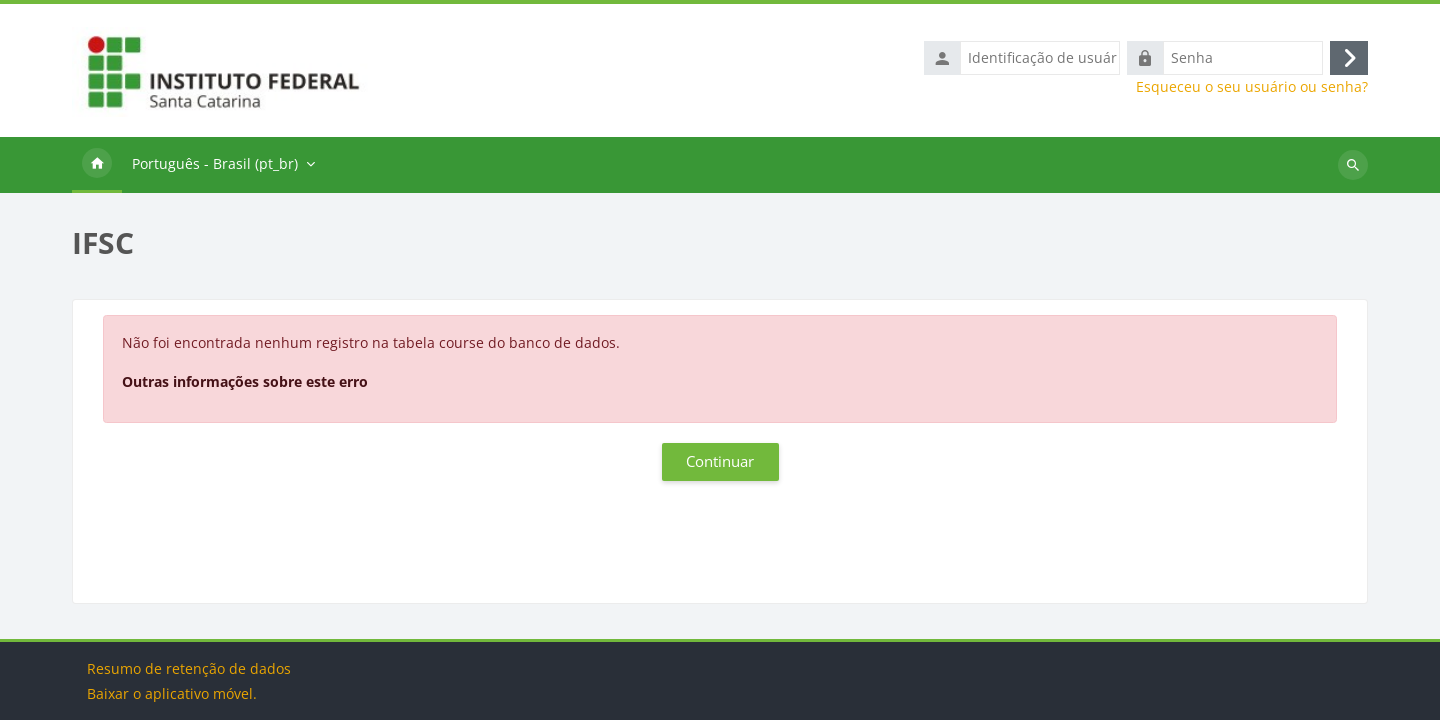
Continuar (720, 463)
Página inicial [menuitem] (97, 166)
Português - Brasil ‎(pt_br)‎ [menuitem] (215, 164)
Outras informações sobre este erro (245, 382)
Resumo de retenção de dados (189, 668)
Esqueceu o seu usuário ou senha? (1252, 88)
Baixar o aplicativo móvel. (172, 693)
